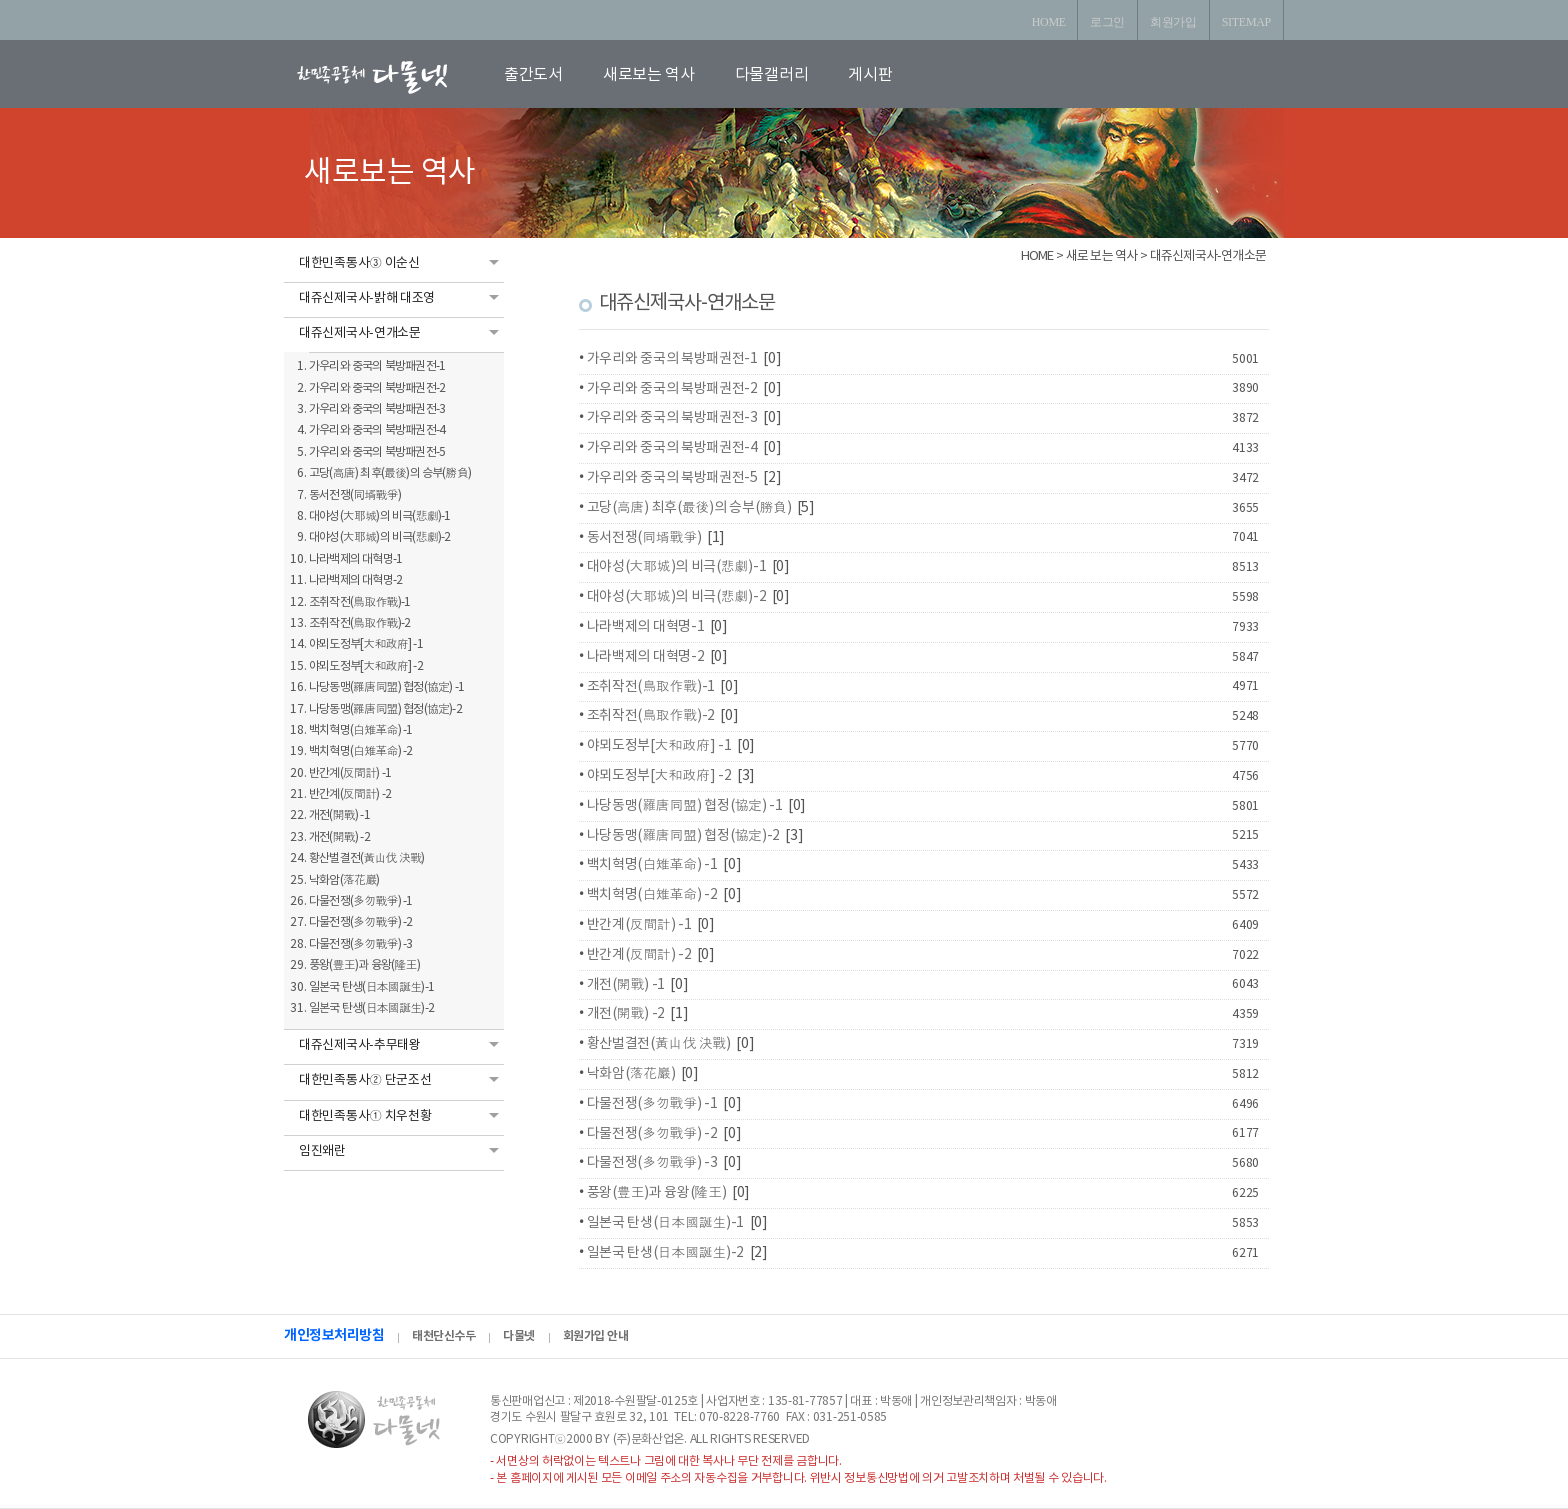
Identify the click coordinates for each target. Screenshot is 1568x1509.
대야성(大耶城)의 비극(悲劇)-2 (677, 597)
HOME (1049, 22)
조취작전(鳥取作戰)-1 (651, 687)
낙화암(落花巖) (631, 1074)
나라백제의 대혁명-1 (646, 627)
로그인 (1107, 22)
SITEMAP (1246, 22)
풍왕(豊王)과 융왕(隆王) (657, 1193)
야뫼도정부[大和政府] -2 (659, 776)
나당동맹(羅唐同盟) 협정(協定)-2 (683, 836)
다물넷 (519, 1336)
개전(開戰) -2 (626, 1014)
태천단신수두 (443, 1336)
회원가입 (1173, 22)
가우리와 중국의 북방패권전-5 (672, 478)
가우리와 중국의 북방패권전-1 (672, 359)
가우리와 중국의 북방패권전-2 (672, 389)
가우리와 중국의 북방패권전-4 (672, 448)
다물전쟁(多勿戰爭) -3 (652, 1163)
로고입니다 (396, 76)
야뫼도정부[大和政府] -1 (659, 746)
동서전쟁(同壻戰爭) (644, 538)
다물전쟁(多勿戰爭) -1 (652, 1104)
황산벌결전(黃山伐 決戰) (659, 1044)
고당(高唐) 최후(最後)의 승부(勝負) (689, 508)
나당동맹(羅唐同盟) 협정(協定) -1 (685, 806)
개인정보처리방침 (334, 1335)
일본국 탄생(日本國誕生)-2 (666, 1253)
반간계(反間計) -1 (639, 925)
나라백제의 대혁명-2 (646, 657)
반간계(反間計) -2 (639, 955)
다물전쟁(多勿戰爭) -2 (652, 1134)
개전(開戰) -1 (626, 985)
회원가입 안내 (596, 1336)
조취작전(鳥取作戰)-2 (651, 716)
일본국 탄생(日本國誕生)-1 (666, 1223)
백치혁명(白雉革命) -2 (652, 895)
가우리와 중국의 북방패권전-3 (672, 418)
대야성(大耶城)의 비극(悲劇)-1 (677, 567)
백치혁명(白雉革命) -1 (652, 865)
